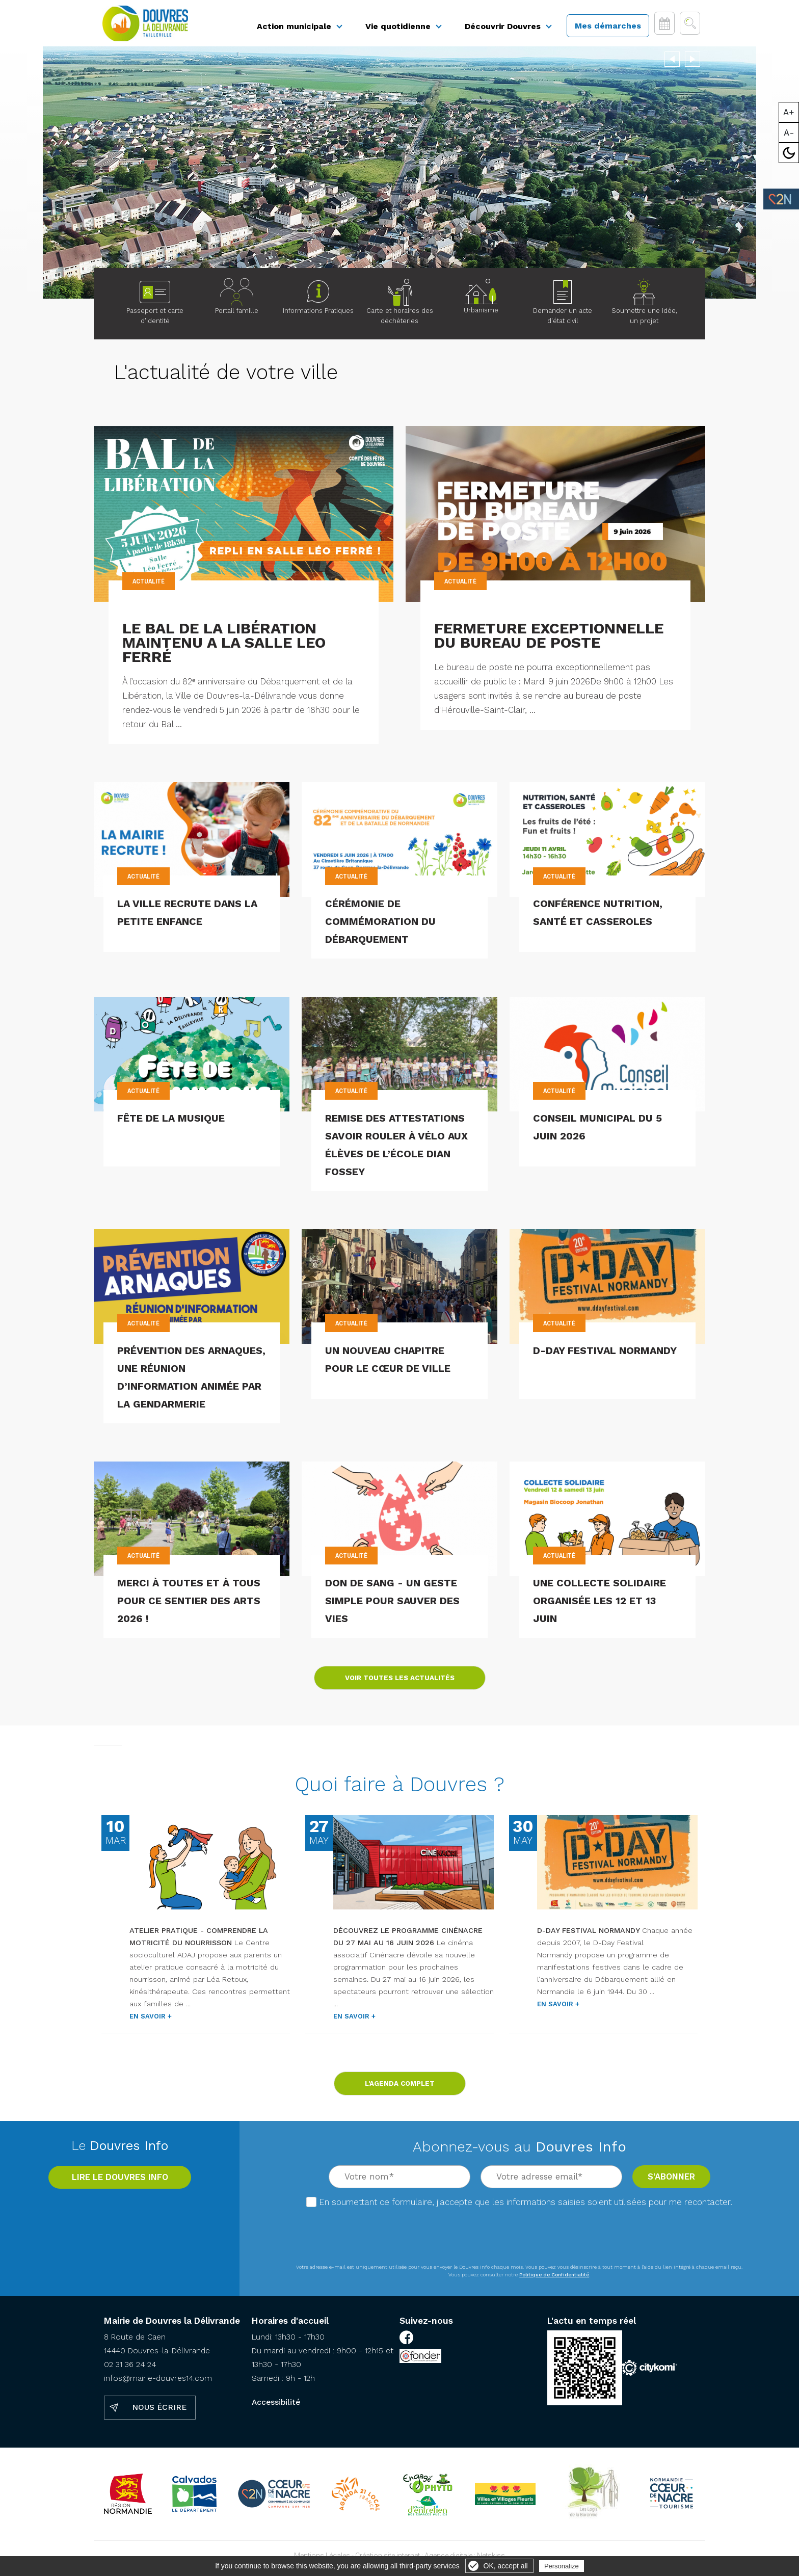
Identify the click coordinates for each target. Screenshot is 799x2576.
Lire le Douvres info (120, 2181)
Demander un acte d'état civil (562, 306)
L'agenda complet (400, 2088)
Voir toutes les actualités (400, 1682)
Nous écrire (159, 2411)
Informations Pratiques (318, 301)
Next (692, 62)
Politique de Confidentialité (554, 2279)
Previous (672, 62)
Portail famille (236, 315)
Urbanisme (481, 300)
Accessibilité (276, 2406)
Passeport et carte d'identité (154, 306)
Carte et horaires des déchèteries (399, 306)
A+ (788, 112)
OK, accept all (506, 2566)
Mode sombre (789, 153)
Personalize (561, 2566)
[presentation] (520, 2236)
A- (789, 132)
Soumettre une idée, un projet (644, 306)
